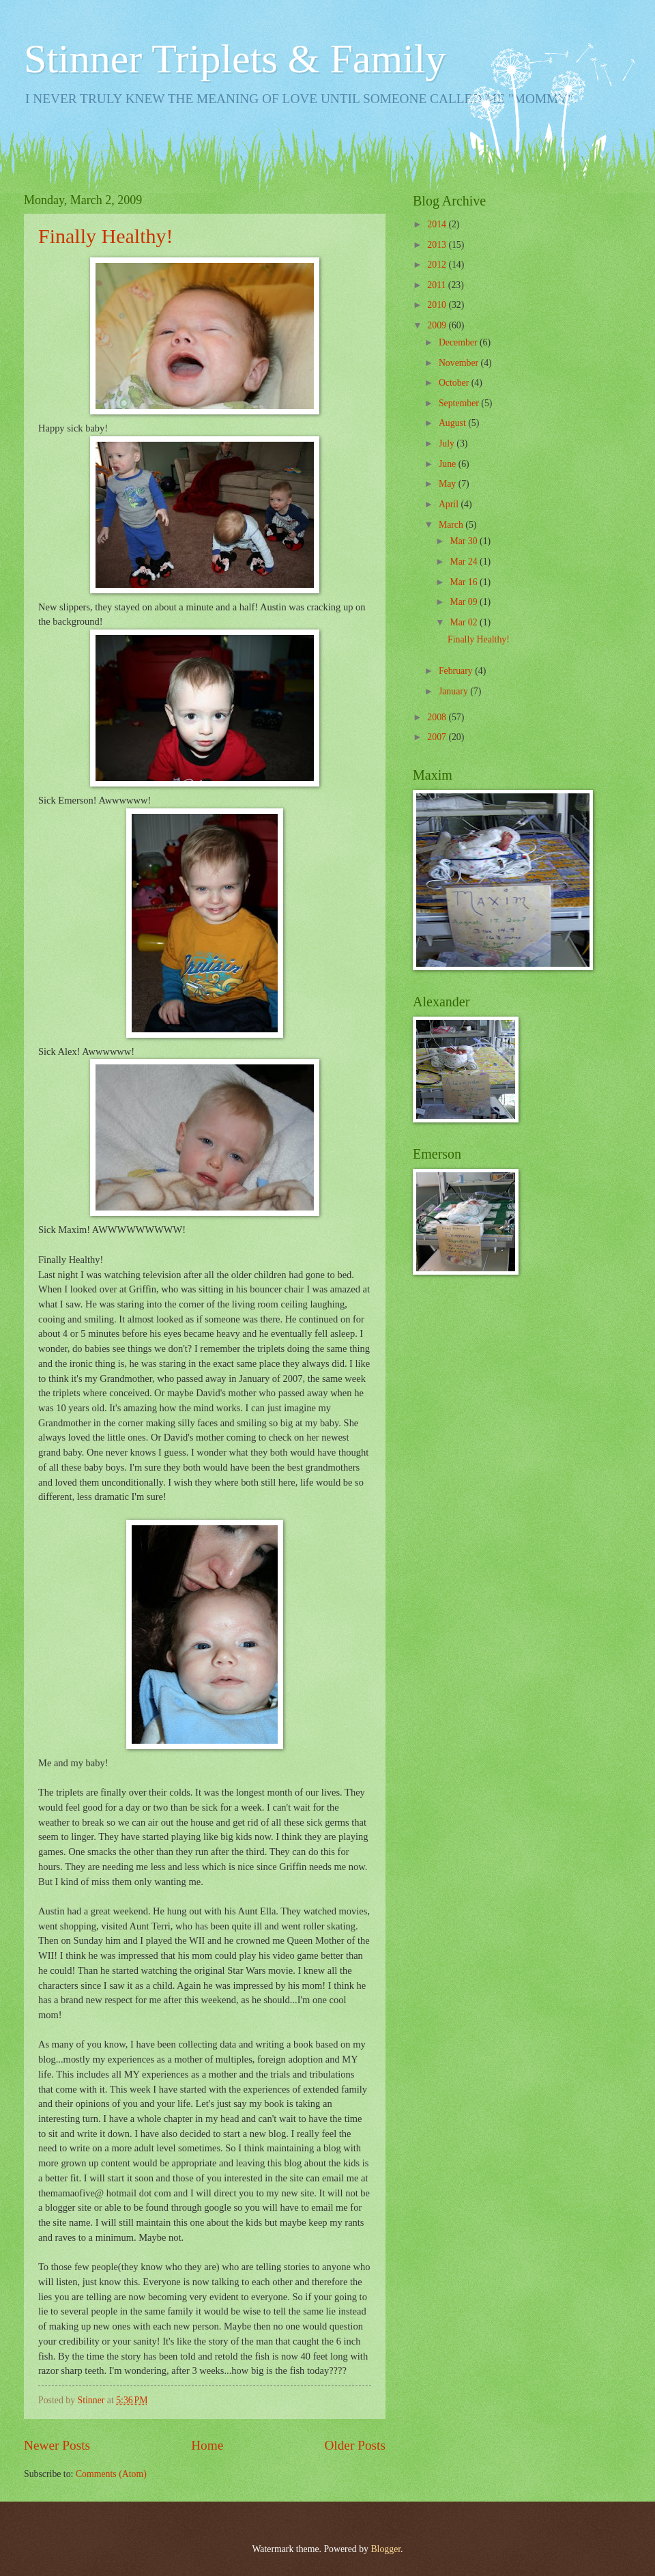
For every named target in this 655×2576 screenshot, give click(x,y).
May (448, 484)
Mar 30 (465, 541)
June (448, 464)
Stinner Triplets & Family (235, 58)
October (455, 383)
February (457, 671)
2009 (437, 325)
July (447, 443)
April (450, 504)
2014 (437, 224)
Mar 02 (465, 622)
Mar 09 (465, 602)
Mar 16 (465, 582)
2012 (437, 264)
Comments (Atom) (111, 2474)
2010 (437, 305)
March (452, 525)
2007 (437, 737)
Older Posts (354, 2445)
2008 (437, 717)
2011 (437, 285)
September (460, 403)
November (460, 363)
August (453, 423)
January (454, 691)
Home (207, 2445)
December (459, 342)
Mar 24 (465, 561)
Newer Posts (57, 2445)
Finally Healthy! (105, 236)
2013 (437, 245)
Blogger (385, 2549)
